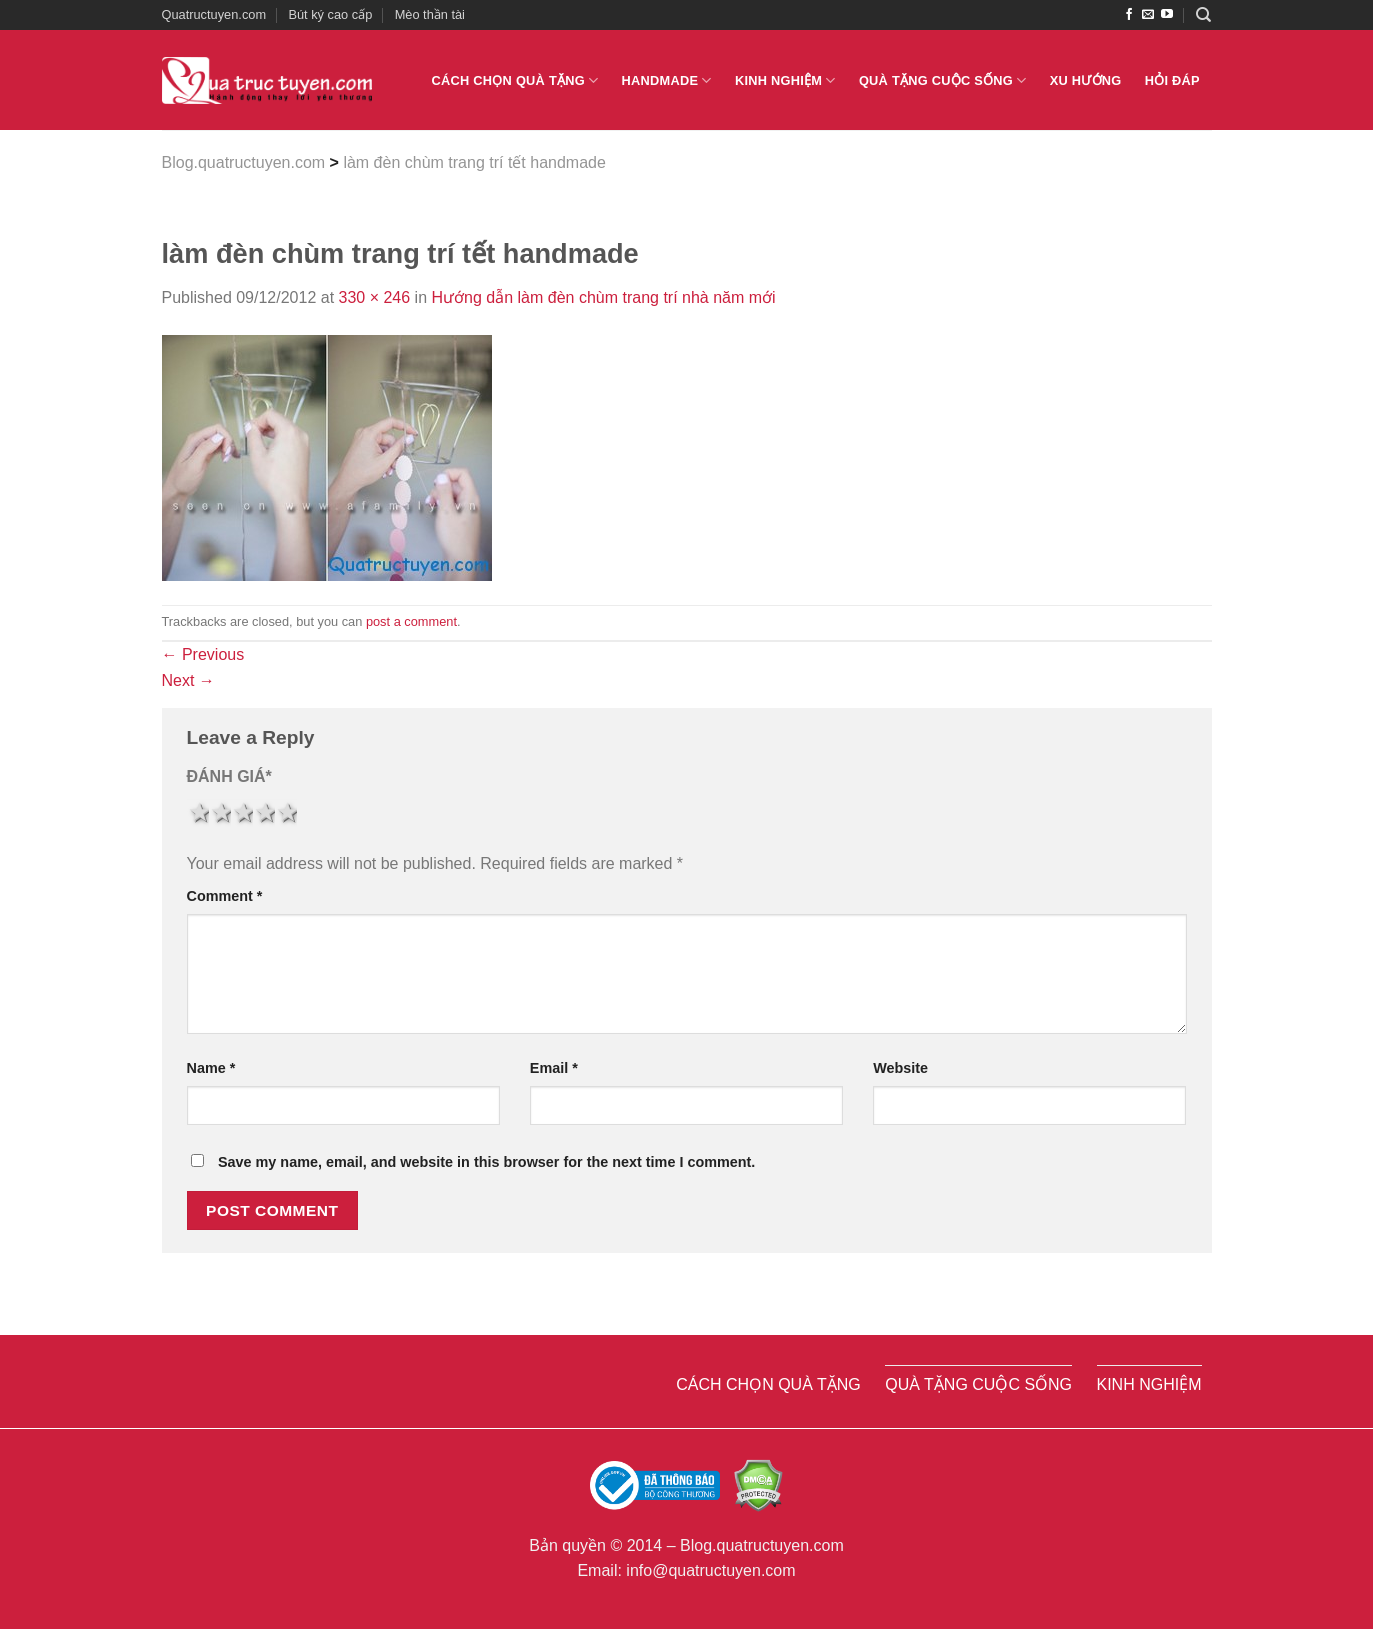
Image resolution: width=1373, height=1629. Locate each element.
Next (188, 680)
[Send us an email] (1148, 15)
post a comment (411, 621)
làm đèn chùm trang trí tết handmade (474, 162)
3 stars (242, 813)
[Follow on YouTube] (1167, 15)
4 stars (264, 813)
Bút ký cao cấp (330, 14)
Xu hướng (1086, 80)
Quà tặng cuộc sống (943, 80)
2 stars (220, 813)
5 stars (286, 813)
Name (211, 1068)
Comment (225, 896)
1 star (198, 813)
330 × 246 (375, 297)
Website (900, 1068)
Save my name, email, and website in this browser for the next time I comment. (486, 1162)
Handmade (667, 80)
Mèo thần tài (430, 14)
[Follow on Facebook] (1129, 15)
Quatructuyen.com (214, 14)
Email (554, 1068)
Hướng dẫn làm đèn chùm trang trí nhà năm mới (604, 297)
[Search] (1203, 15)
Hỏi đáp (1172, 80)
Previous (203, 654)
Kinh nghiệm (785, 80)
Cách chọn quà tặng (515, 80)
